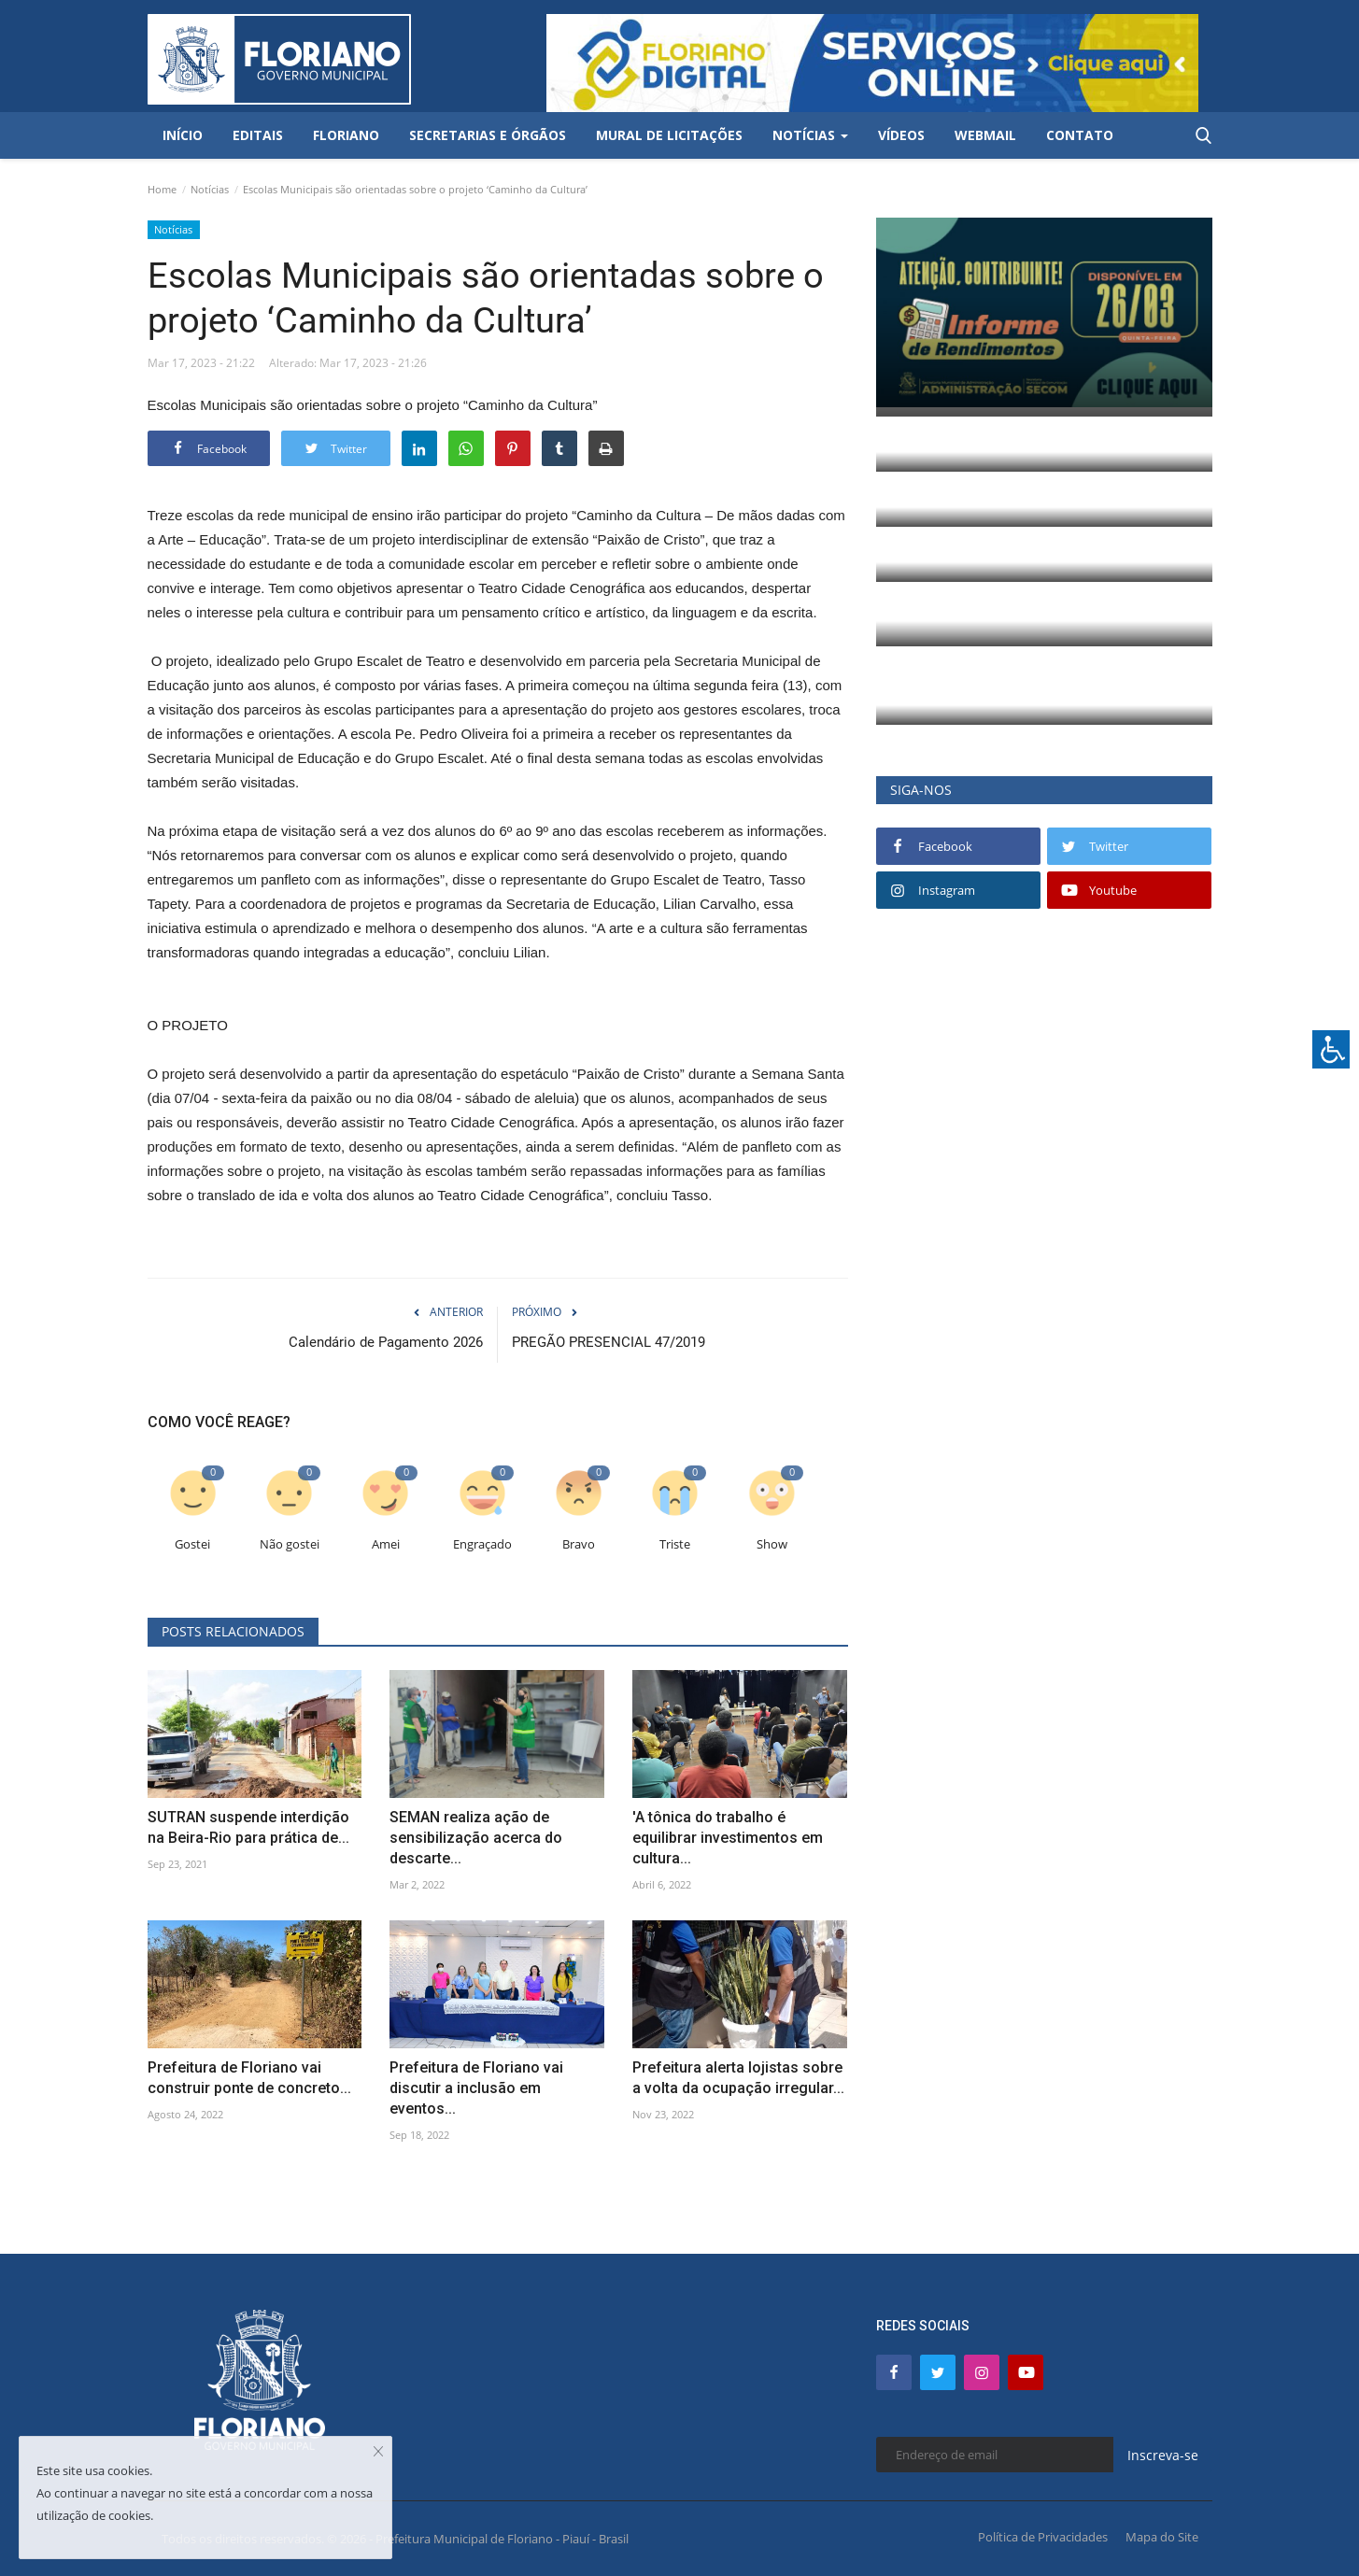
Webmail (985, 135)
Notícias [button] (810, 135)
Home (162, 189)
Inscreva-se (1162, 2455)
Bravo (578, 1544)
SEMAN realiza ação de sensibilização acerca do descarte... (475, 1837)
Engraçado (482, 1544)
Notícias (210, 189)
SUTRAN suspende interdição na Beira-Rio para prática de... (248, 1827)
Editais (258, 135)
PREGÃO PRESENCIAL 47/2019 (608, 1342)
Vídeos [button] (901, 135)
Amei (386, 1544)
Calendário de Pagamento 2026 (386, 1342)
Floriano (346, 135)
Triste (674, 1544)
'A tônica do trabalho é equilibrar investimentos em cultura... (727, 1837)
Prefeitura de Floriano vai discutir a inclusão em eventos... (476, 2088)
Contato (1079, 135)
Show (772, 1544)
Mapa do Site (1161, 2536)
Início (183, 135)
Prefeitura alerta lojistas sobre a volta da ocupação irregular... (738, 2078)
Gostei (192, 1544)
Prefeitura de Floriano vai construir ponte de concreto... (249, 2078)
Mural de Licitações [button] (669, 135)
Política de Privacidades (1043, 2536)
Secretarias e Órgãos (487, 135)
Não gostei (289, 1544)
